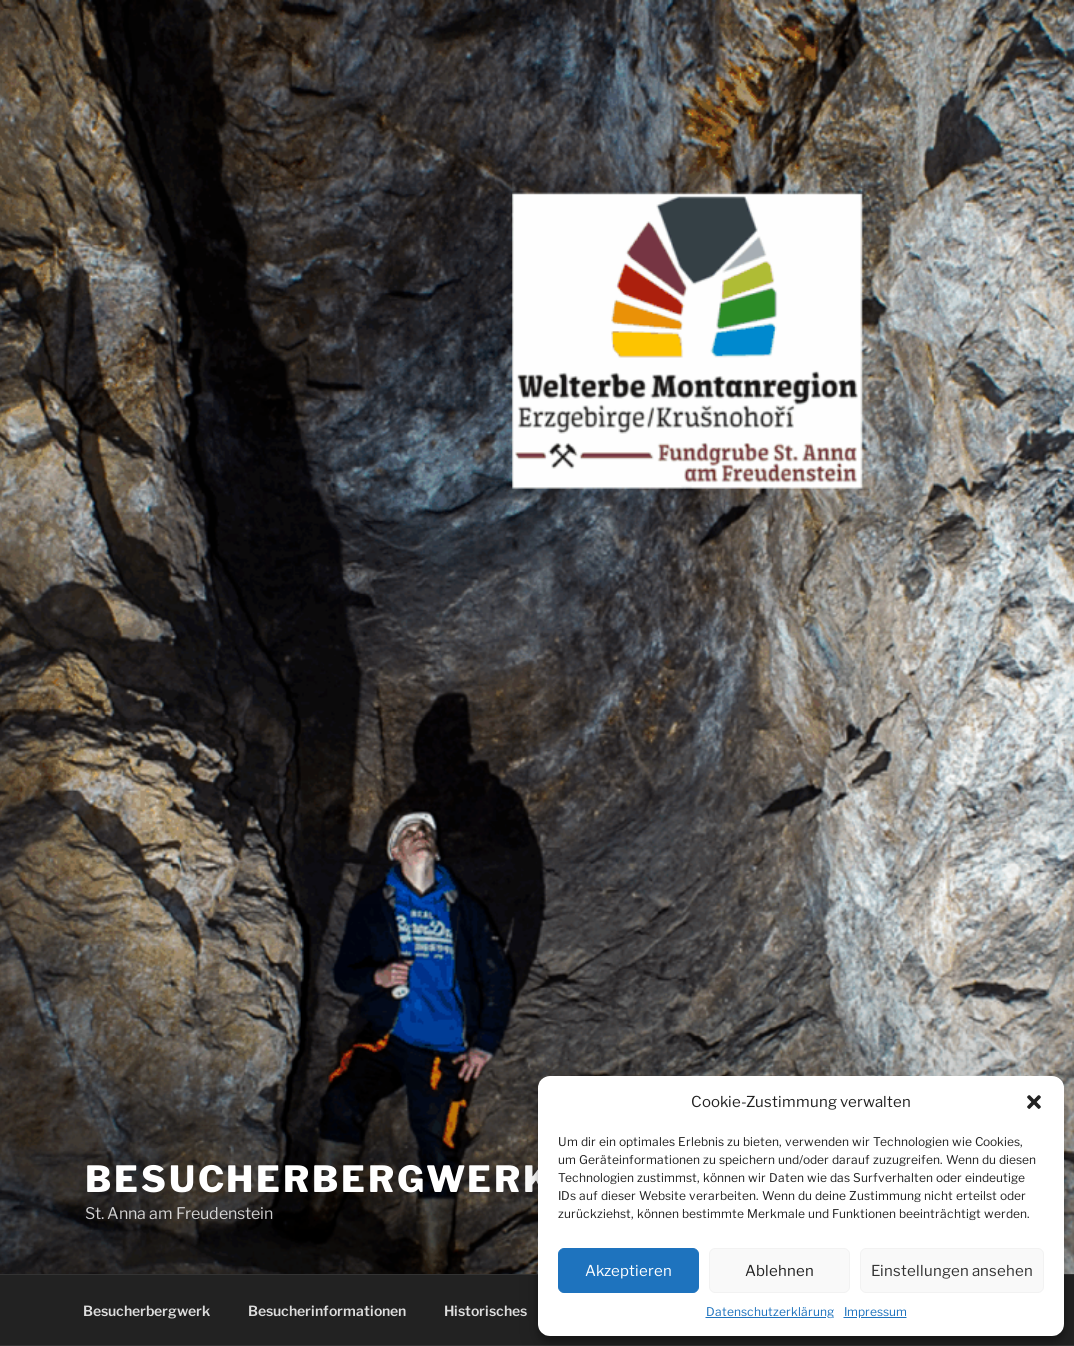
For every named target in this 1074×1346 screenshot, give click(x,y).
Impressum (875, 1311)
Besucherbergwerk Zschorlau (452, 1179)
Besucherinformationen (327, 1310)
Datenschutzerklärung (770, 1311)
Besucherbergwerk (146, 1310)
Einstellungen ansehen (952, 1271)
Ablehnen (779, 1271)
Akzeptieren (628, 1271)
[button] (1034, 1102)
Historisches (485, 1310)
